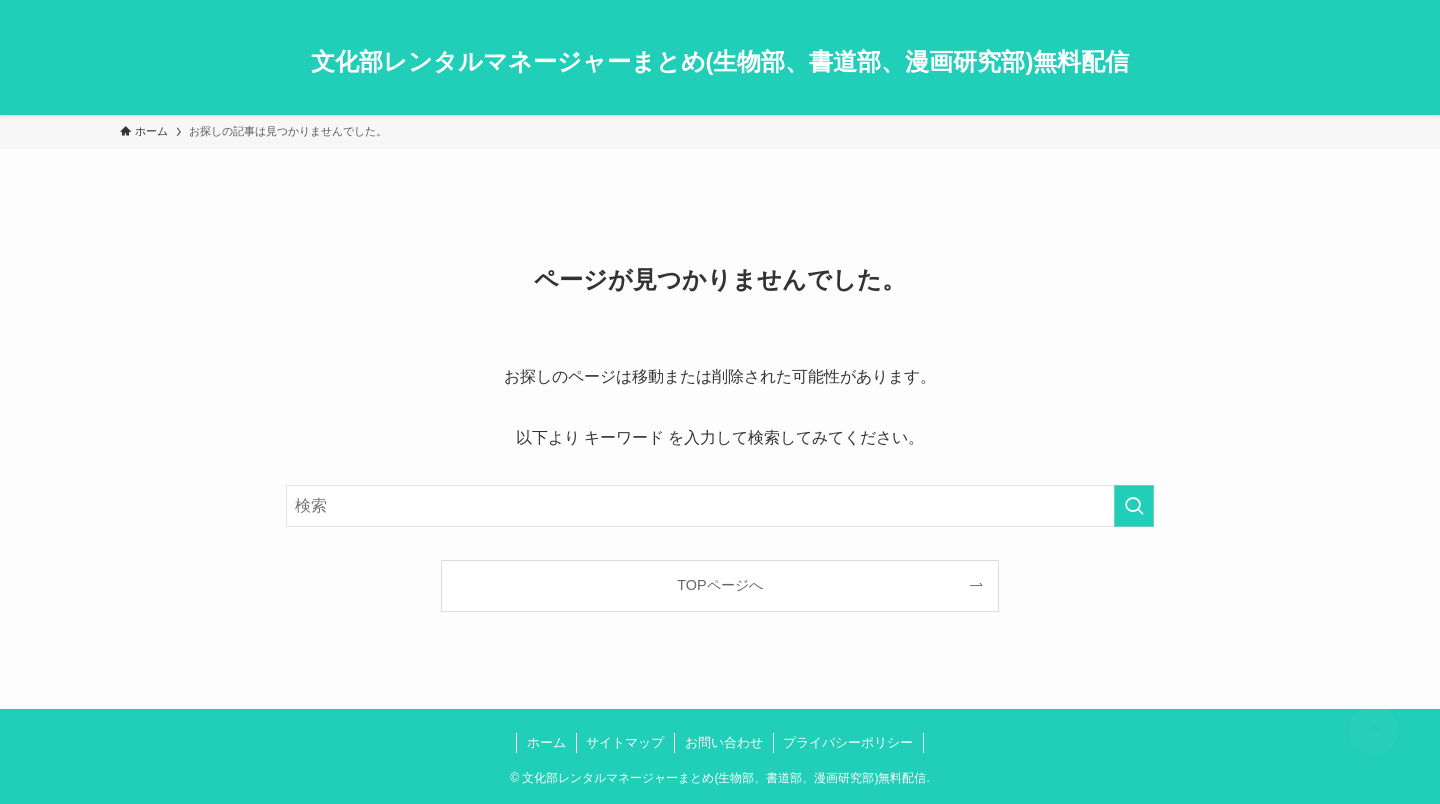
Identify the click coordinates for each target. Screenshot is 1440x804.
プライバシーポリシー (848, 742)
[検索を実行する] (1134, 506)
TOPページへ (719, 585)
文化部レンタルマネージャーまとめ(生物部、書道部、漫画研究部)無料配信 (720, 62)
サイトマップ (625, 742)
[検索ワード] (720, 506)
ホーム (546, 742)
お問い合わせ (724, 742)
